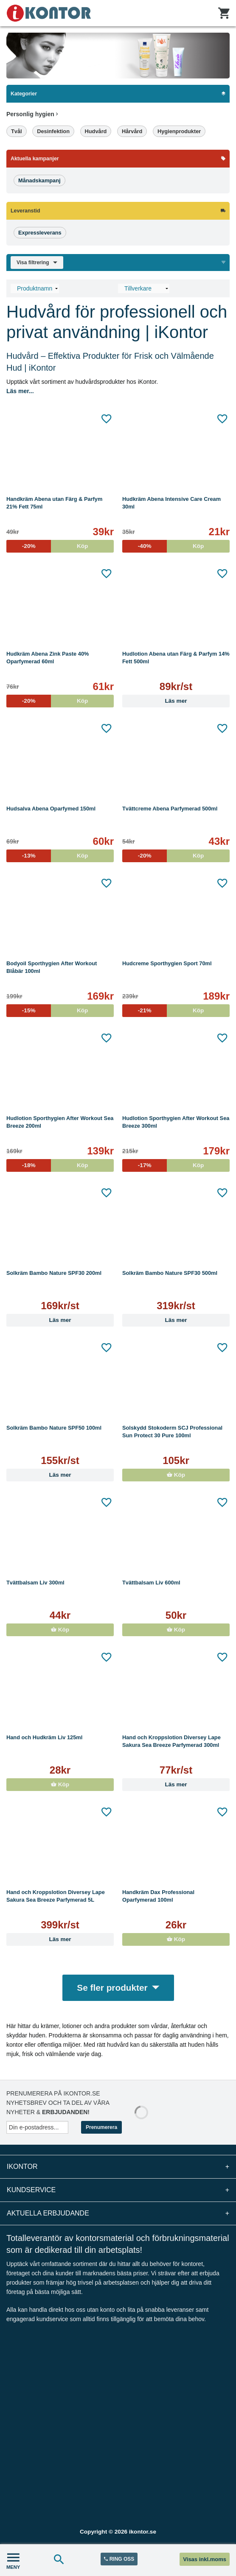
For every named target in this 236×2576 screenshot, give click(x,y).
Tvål (16, 131)
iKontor (118, 2166)
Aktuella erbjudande (118, 2213)
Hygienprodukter (179, 131)
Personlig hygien (32, 114)
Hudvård (96, 131)
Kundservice (118, 2190)
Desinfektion (53, 131)
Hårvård (132, 131)
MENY (13, 2560)
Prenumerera (101, 2127)
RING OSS (119, 2559)
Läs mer (176, 701)
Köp (176, 1475)
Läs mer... (20, 391)
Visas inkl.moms (204, 2559)
